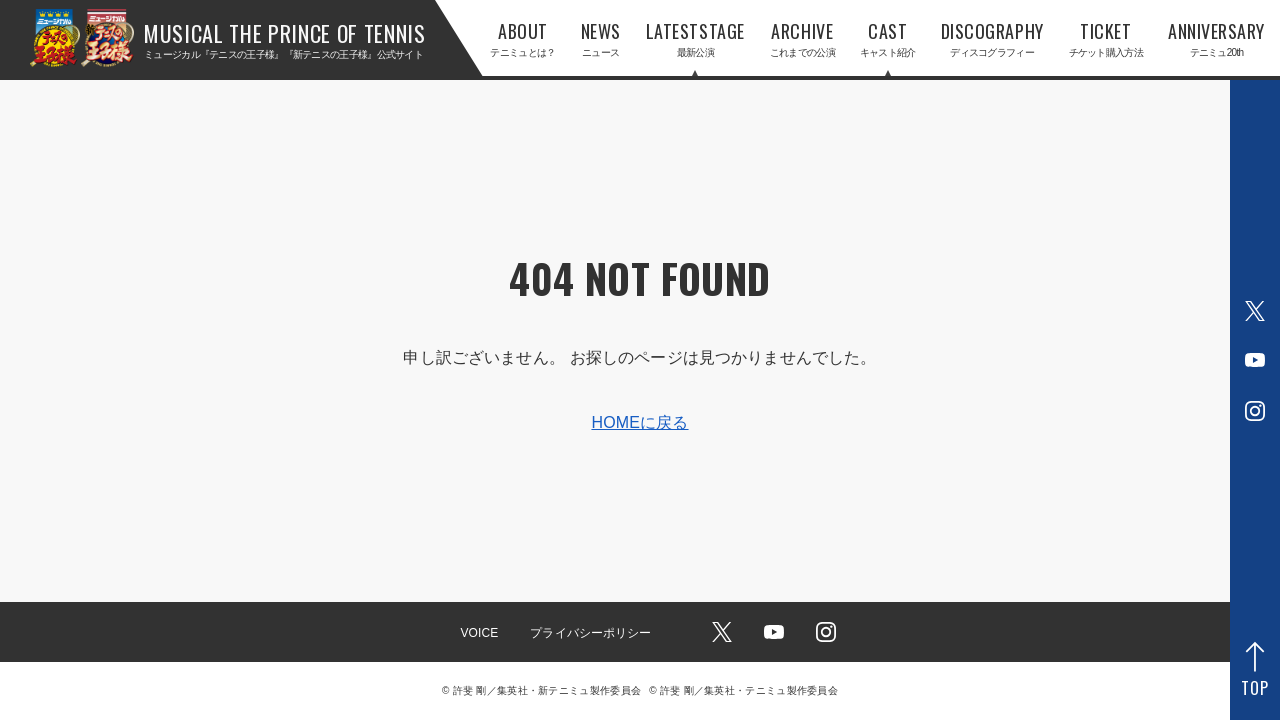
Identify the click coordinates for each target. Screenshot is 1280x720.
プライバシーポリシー (590, 633)
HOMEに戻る (639, 422)
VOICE (479, 633)
